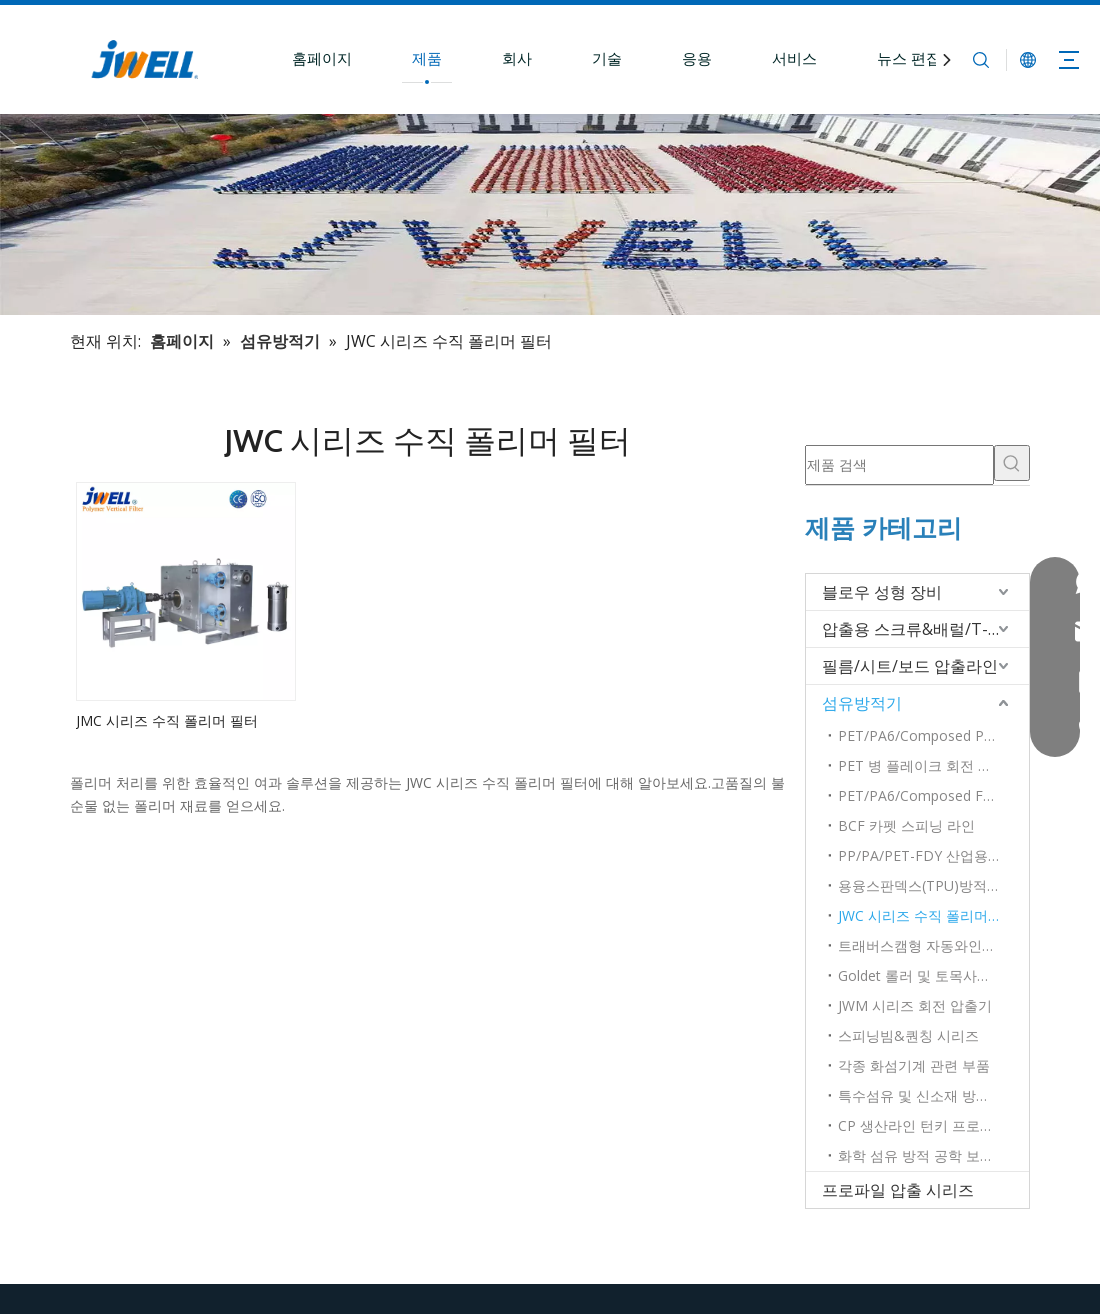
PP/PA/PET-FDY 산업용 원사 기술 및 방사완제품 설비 (933, 855)
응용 (697, 58)
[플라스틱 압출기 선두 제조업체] (550, 214)
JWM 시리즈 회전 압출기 (915, 1005)
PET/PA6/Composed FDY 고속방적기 (933, 795)
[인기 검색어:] (1012, 463)
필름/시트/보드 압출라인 (910, 666)
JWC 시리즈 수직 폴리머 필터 (929, 915)
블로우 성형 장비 (882, 592)
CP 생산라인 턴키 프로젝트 (923, 1125)
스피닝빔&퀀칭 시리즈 (908, 1035)
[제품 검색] (899, 465)
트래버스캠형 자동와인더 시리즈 (933, 945)
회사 (517, 58)
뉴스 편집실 (916, 58)
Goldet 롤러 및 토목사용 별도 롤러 (933, 975)
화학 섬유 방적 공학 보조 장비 (932, 1155)
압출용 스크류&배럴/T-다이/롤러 (925, 629)
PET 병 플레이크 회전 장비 (922, 765)
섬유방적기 (862, 703)
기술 (607, 58)
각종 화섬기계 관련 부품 (914, 1065)
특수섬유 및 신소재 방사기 (921, 1095)
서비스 (794, 58)
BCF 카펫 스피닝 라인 (906, 825)
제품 (427, 58)
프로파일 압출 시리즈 (898, 1190)
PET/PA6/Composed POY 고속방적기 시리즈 (933, 735)
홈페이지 (322, 58)
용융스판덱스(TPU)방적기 (919, 885)
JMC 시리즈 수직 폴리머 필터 (167, 720)
